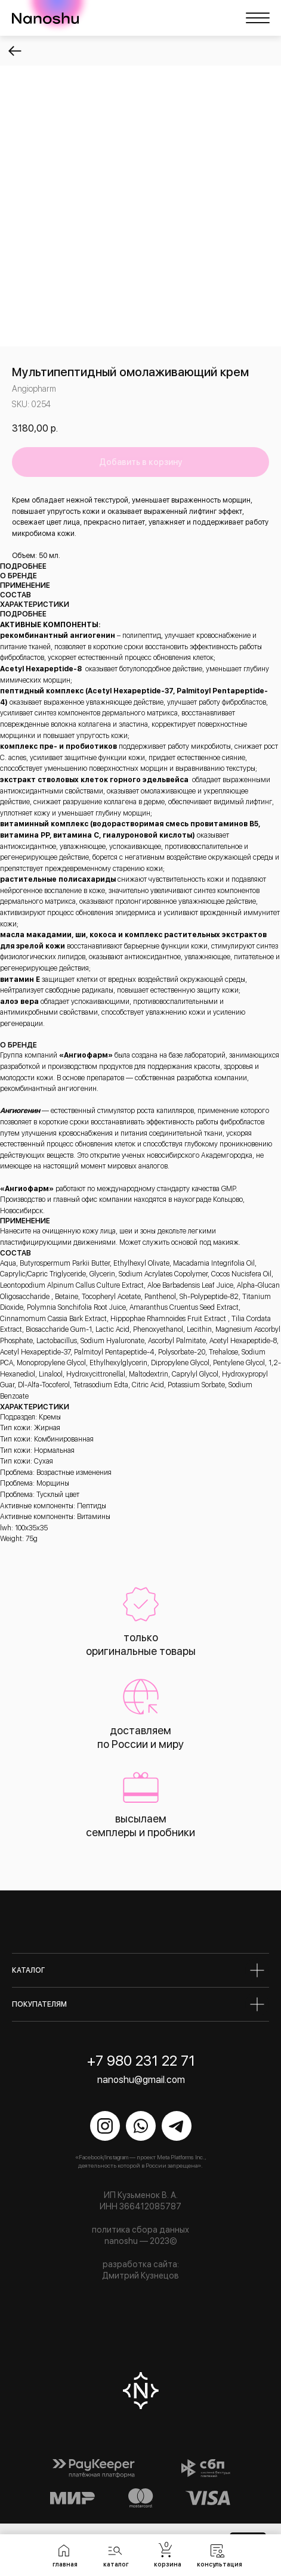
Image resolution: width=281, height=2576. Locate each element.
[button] (115, 2550)
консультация (219, 2564)
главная (65, 2564)
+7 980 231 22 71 (141, 2060)
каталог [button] (116, 2564)
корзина (167, 2564)
